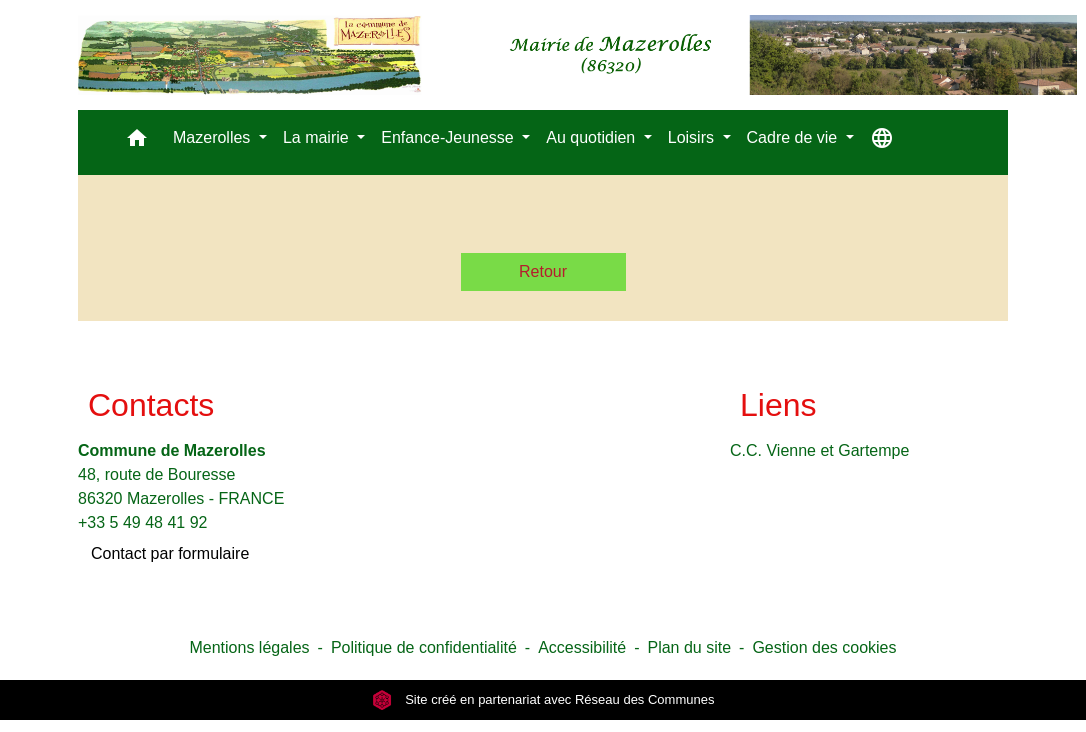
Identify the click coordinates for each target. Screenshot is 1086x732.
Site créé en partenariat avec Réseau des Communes (543, 699)
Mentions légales (249, 647)
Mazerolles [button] (214, 137)
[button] (137, 142)
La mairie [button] (318, 137)
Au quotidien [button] (592, 137)
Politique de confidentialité (424, 647)
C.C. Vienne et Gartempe (819, 450)
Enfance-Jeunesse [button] (449, 137)
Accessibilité (582, 647)
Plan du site (689, 647)
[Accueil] (577, 55)
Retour (543, 271)
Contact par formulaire (170, 553)
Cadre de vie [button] (794, 137)
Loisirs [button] (693, 137)
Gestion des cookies (824, 647)
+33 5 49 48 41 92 (142, 522)
